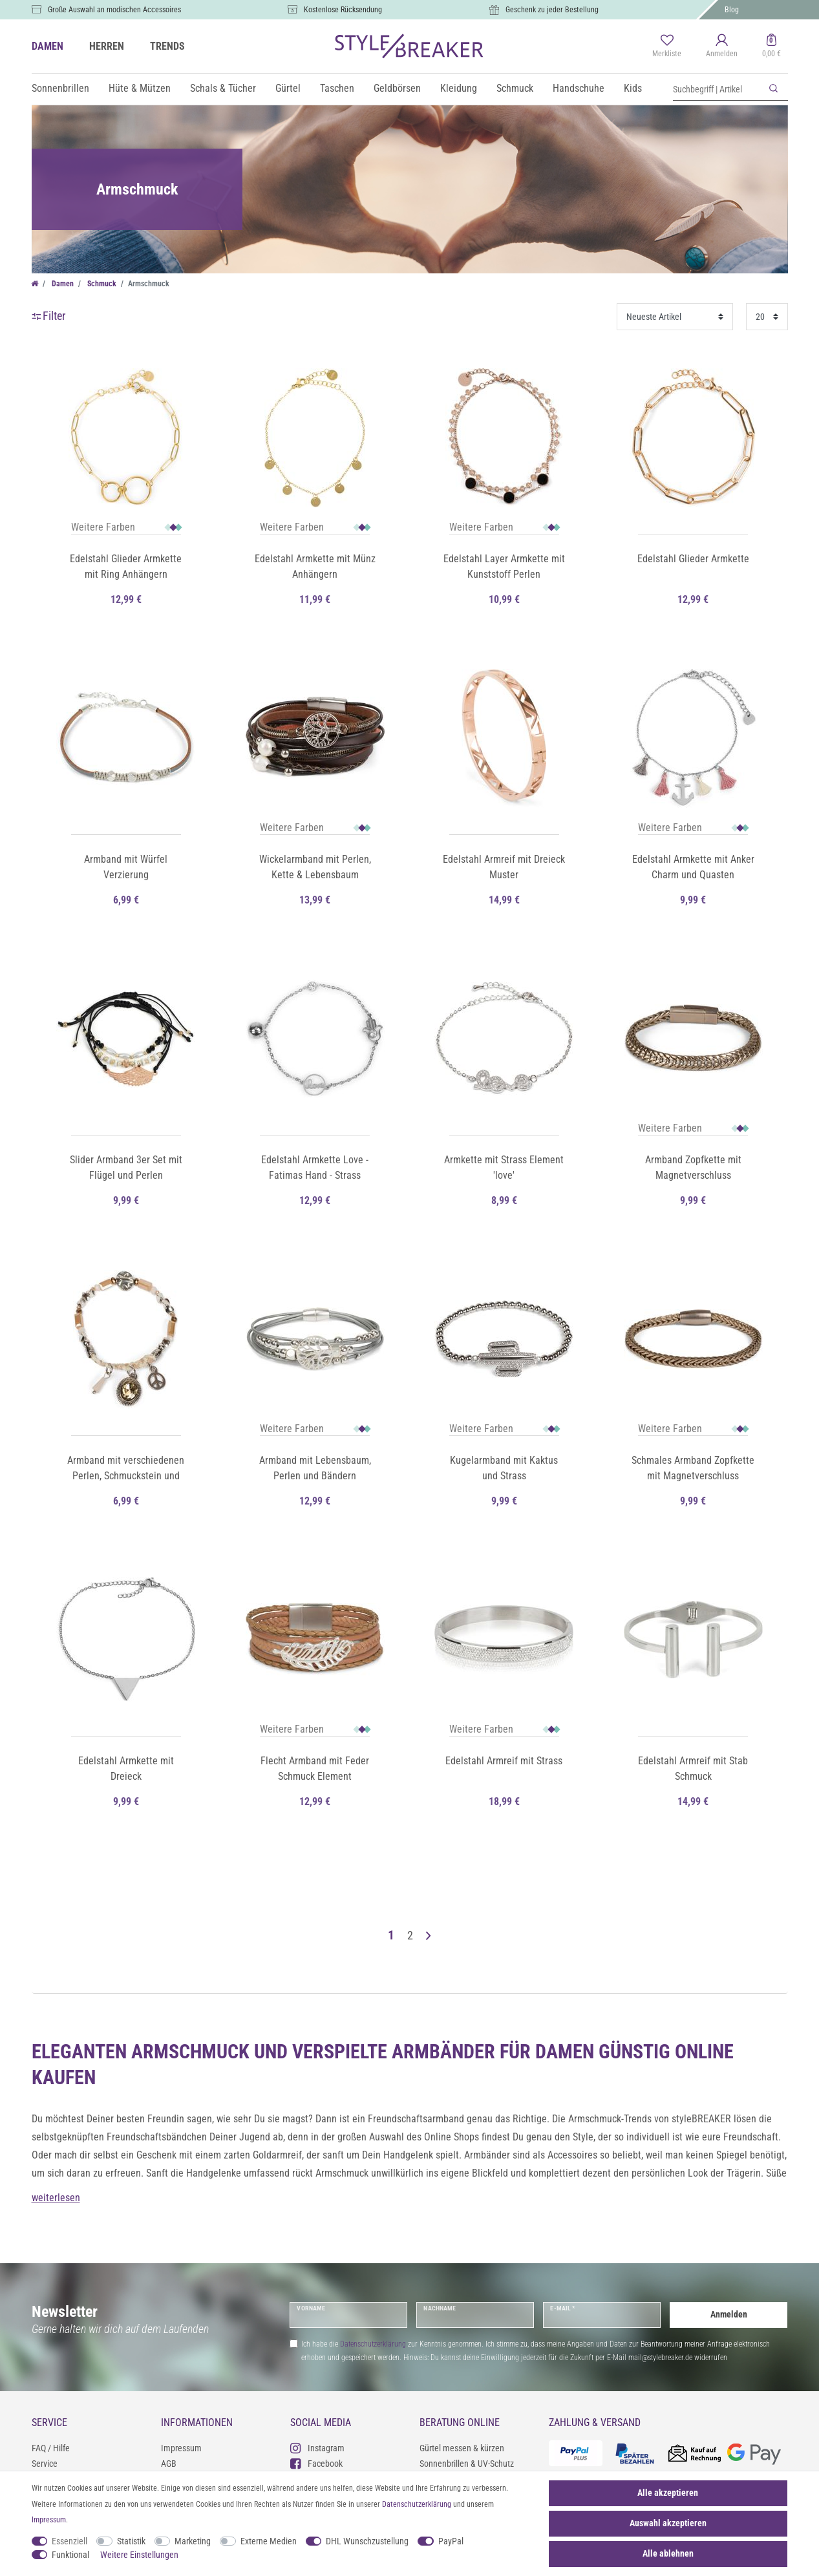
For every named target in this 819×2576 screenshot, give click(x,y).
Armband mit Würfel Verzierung (125, 867)
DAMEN (47, 46)
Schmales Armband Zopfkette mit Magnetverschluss (693, 1468)
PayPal (450, 2541)
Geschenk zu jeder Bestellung (552, 9)
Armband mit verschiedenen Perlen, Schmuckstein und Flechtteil (125, 1469)
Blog (732, 9)
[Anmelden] (722, 46)
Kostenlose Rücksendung (343, 9)
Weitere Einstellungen (139, 2555)
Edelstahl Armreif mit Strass (503, 1761)
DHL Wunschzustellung (367, 2541)
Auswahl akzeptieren (668, 2523)
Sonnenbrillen (60, 88)
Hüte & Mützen (140, 88)
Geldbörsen (397, 88)
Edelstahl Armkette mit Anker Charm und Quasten (693, 867)
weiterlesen (56, 2197)
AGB (168, 2463)
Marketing (193, 2541)
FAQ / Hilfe (51, 2448)
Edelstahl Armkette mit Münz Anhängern (315, 566)
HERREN (106, 46)
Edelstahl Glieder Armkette (693, 559)
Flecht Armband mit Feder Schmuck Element (315, 1768)
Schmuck (514, 88)
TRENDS (167, 46)
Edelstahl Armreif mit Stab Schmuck (693, 1768)
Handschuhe (578, 88)
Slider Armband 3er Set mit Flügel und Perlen (126, 1167)
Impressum (181, 2448)
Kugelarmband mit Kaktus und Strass (504, 1468)
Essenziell (69, 2541)
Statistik (131, 2541)
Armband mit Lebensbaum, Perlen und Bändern (315, 1468)
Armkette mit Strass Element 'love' (504, 1167)
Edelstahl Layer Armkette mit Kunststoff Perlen (504, 566)
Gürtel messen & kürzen (462, 2448)
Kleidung (458, 88)
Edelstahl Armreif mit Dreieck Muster (504, 867)
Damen (62, 283)
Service (45, 2463)
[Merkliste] (666, 46)
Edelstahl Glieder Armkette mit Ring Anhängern (126, 566)
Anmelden (728, 2314)
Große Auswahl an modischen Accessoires (114, 9)
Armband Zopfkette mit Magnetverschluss (693, 1167)
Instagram (317, 2447)
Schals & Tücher (223, 88)
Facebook (316, 2463)
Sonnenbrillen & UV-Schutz (467, 2463)
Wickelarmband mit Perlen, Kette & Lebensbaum (315, 867)
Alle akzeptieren (667, 2492)
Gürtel (288, 88)
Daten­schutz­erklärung (416, 2504)
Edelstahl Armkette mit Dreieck (126, 1768)
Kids (633, 88)
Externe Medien (268, 2541)
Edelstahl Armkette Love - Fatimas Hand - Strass (314, 1167)
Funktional (70, 2555)
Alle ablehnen (668, 2553)
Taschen (337, 88)
